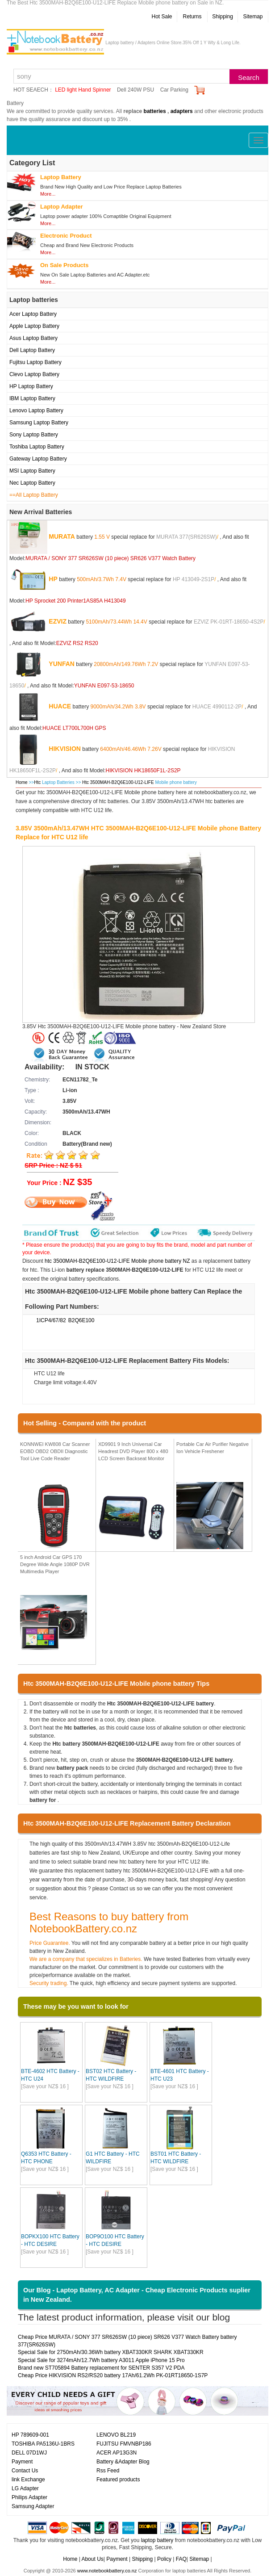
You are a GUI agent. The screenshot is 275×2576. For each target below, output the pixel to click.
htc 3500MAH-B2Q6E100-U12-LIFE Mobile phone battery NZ (117, 1261)
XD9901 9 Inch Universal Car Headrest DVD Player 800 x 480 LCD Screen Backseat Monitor (133, 1451)
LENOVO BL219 (116, 2435)
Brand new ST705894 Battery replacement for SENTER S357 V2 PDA (101, 2368)
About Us (92, 2559)
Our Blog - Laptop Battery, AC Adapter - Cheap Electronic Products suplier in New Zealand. (136, 2295)
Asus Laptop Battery (33, 338)
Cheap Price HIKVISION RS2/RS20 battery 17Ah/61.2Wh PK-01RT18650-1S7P (113, 2375)
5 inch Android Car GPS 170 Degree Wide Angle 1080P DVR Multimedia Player (55, 1564)
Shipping (222, 16)
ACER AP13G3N (116, 2453)
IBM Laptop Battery (32, 398)
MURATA (62, 536)
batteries (155, 111)
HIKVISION (65, 748)
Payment (22, 2462)
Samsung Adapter (33, 2506)
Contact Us (25, 2470)
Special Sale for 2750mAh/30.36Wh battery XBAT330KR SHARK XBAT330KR (111, 2352)
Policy (164, 2559)
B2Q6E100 (81, 1320)
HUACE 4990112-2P (217, 706)
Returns (192, 16)
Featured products (118, 2479)
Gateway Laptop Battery (38, 459)
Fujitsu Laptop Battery (35, 362)
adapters (182, 111)
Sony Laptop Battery (33, 434)
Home (22, 782)
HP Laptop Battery (31, 386)
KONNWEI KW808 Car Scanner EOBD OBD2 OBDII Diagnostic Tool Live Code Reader (55, 1451)
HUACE (60, 705)
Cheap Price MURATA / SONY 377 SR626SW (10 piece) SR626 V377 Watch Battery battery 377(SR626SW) (127, 2341)
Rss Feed (107, 2470)
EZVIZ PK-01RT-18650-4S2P (229, 621)
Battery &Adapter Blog (123, 2462)
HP (53, 578)
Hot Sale (161, 16)
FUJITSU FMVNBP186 (123, 2444)
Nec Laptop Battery (32, 483)
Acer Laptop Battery (33, 314)
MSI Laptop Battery (32, 471)
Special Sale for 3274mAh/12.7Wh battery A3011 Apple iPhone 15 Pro (101, 2360)
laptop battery (157, 2540)
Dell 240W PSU (135, 90)
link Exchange (28, 2479)
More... (47, 194)
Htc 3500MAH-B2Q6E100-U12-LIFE (118, 782)
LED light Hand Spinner (83, 90)
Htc (37, 782)
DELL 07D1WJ (29, 2453)
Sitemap (252, 16)
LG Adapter (25, 2488)
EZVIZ (58, 620)
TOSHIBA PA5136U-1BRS (43, 2444)
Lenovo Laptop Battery (36, 410)
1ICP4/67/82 (51, 1320)
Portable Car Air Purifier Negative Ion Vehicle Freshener (212, 1447)
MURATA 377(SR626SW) (186, 536)
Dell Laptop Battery (32, 350)
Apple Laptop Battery (34, 326)
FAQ (181, 2559)
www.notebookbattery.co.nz (107, 2570)
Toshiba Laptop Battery (36, 447)
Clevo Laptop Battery (34, 374)
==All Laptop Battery (33, 495)
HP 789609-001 (30, 2435)
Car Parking (174, 90)
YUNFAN (62, 663)
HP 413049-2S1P (193, 579)
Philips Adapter (29, 2497)
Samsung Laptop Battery (38, 422)
